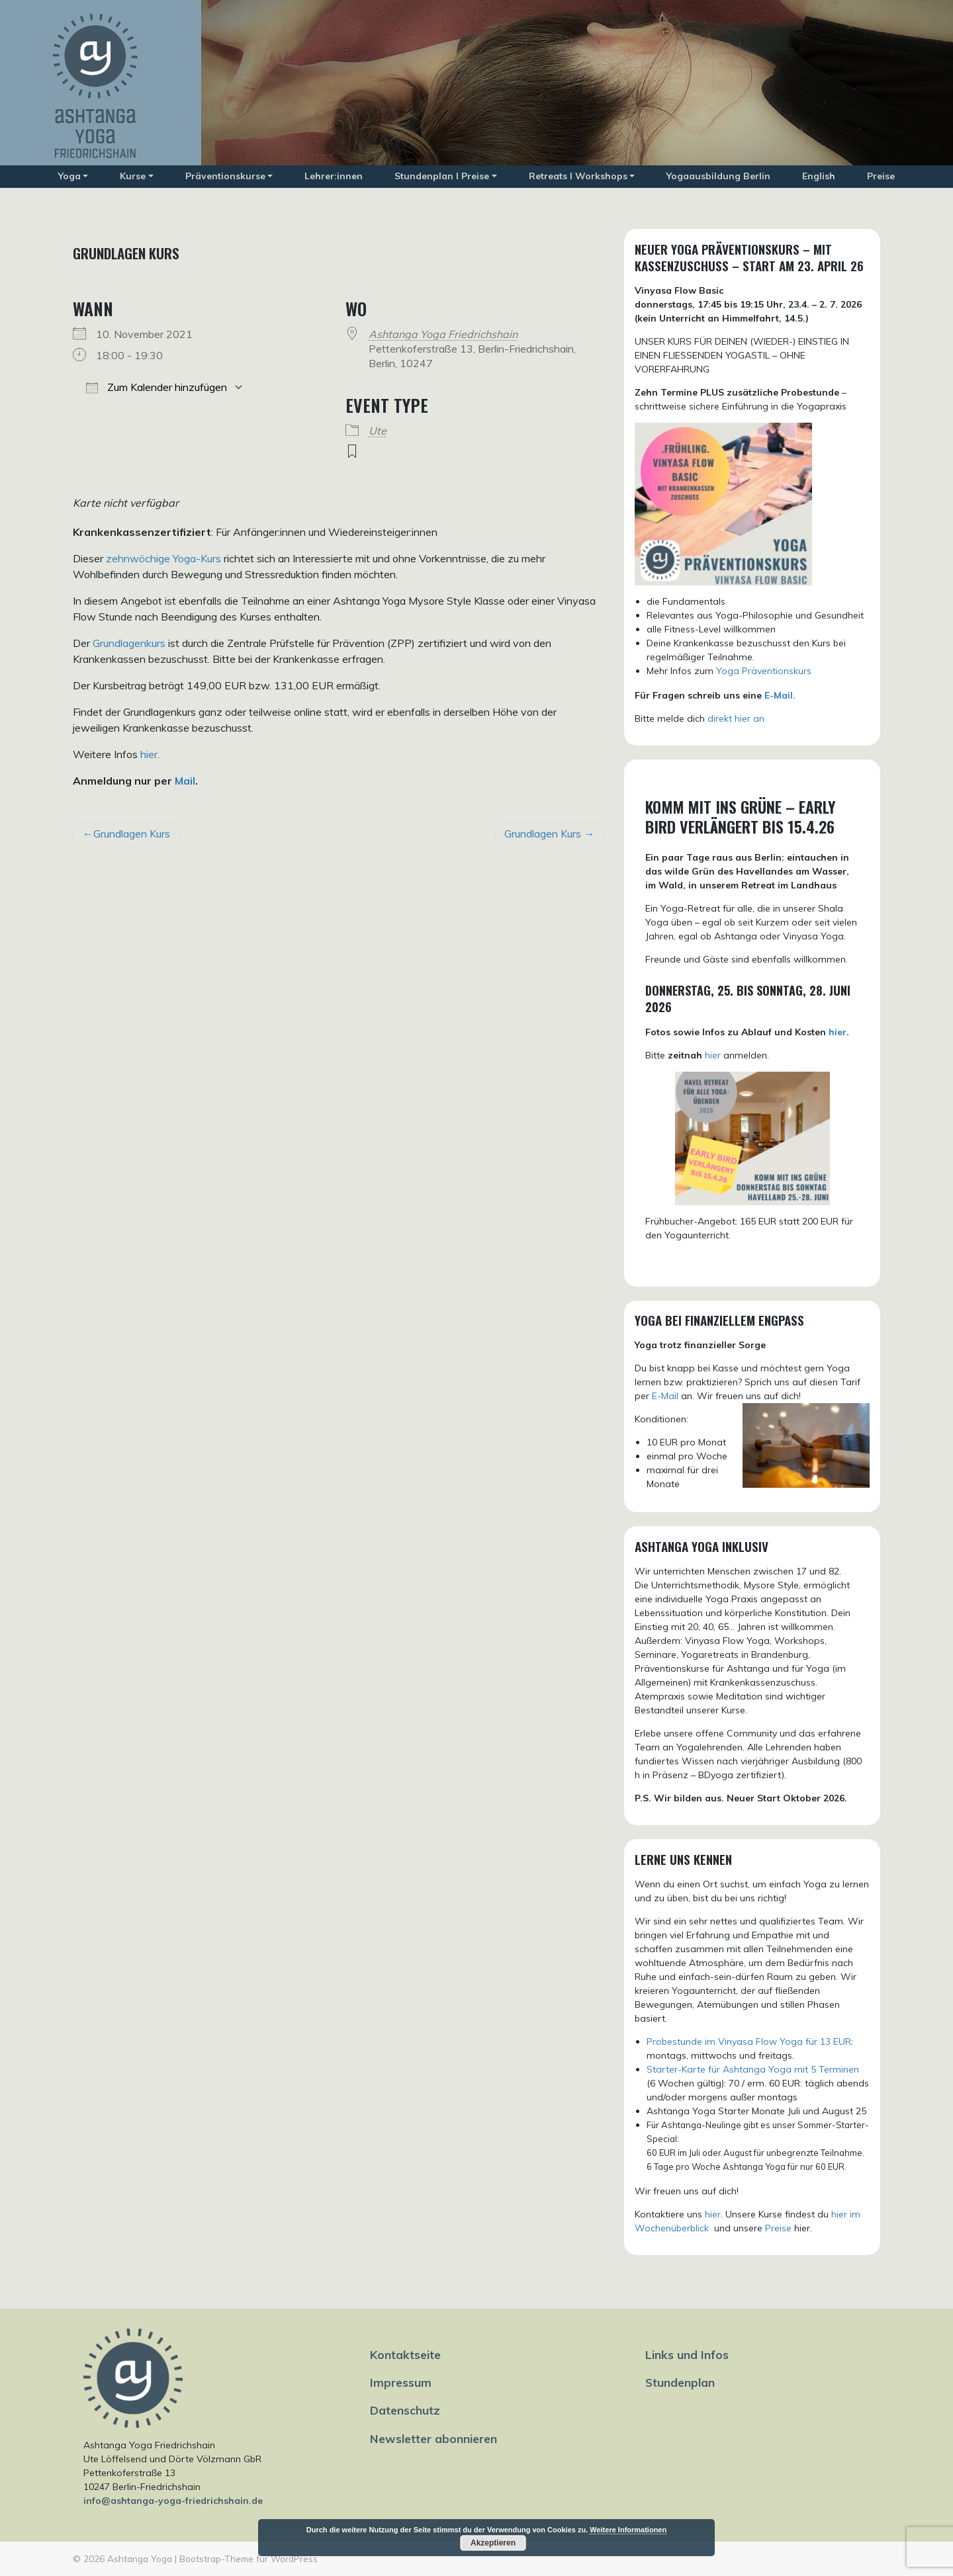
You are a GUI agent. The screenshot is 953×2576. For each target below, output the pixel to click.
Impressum (400, 2382)
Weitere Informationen (628, 2530)
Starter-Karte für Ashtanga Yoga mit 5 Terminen (753, 2069)
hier (149, 754)
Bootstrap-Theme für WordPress (248, 2558)
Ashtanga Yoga (139, 2558)
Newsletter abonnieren (433, 2438)
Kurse (133, 176)
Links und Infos (687, 2354)
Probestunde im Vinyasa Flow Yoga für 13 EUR (749, 2041)
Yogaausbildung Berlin (718, 176)
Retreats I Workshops (578, 176)
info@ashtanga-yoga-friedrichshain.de (173, 2501)
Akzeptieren (493, 2543)
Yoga (69, 176)
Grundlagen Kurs (131, 833)
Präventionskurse (225, 176)
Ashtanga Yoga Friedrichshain (443, 334)
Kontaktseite (405, 2354)
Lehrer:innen (333, 176)
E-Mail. (779, 695)
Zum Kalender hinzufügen (156, 387)
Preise (881, 176)
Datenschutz (405, 2410)
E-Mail (665, 1396)
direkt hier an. (736, 718)
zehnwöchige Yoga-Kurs (163, 558)
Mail (185, 780)
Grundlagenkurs (129, 643)
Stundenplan (680, 2382)
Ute (377, 430)
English (818, 176)
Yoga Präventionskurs (763, 671)
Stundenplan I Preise (441, 176)
